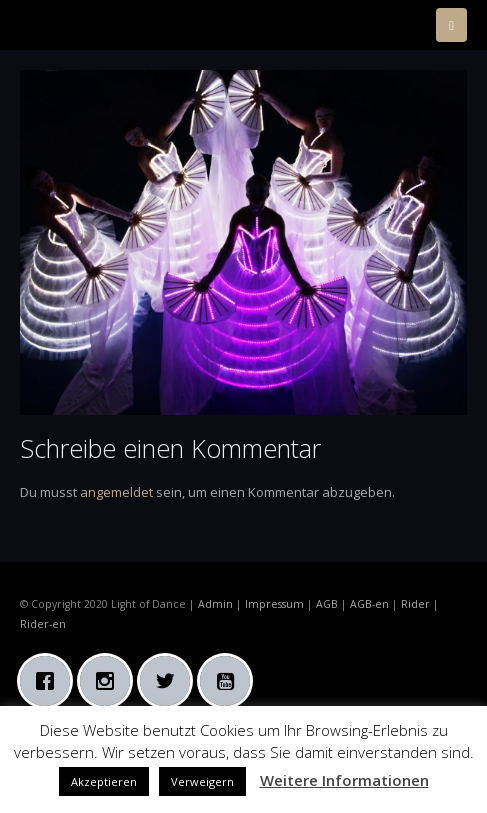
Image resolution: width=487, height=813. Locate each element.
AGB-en (369, 604)
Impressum (274, 604)
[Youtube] (230, 681)
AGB (327, 604)
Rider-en (43, 624)
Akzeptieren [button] (104, 781)
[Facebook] (50, 681)
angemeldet (116, 492)
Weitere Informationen (344, 780)
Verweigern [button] (202, 781)
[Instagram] (110, 681)
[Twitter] (170, 681)
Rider (415, 604)
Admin (215, 604)
